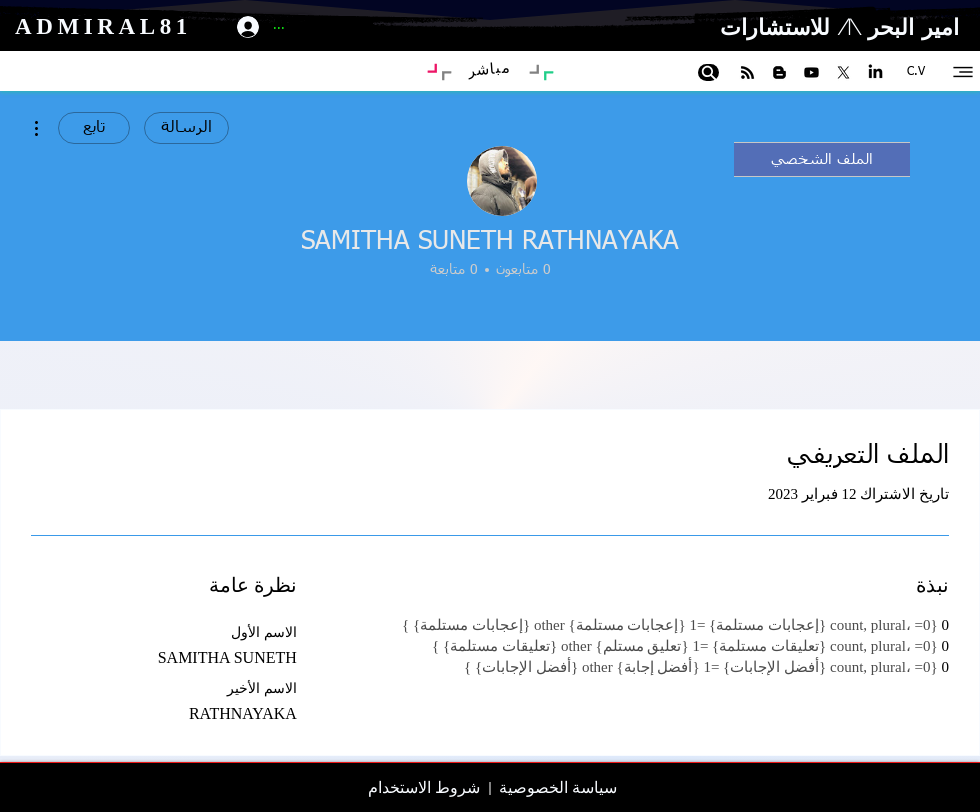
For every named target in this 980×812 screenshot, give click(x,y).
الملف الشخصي (822, 159)
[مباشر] (488, 69)
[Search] (708, 72)
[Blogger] (779, 72)
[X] (843, 72)
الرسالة (186, 128)
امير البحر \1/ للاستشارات (839, 26)
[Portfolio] (434, 70)
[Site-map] (963, 71)
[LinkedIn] (875, 72)
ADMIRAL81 (99, 26)
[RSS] (747, 72)
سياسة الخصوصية (558, 787)
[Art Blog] (547, 74)
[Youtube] (811, 72)
